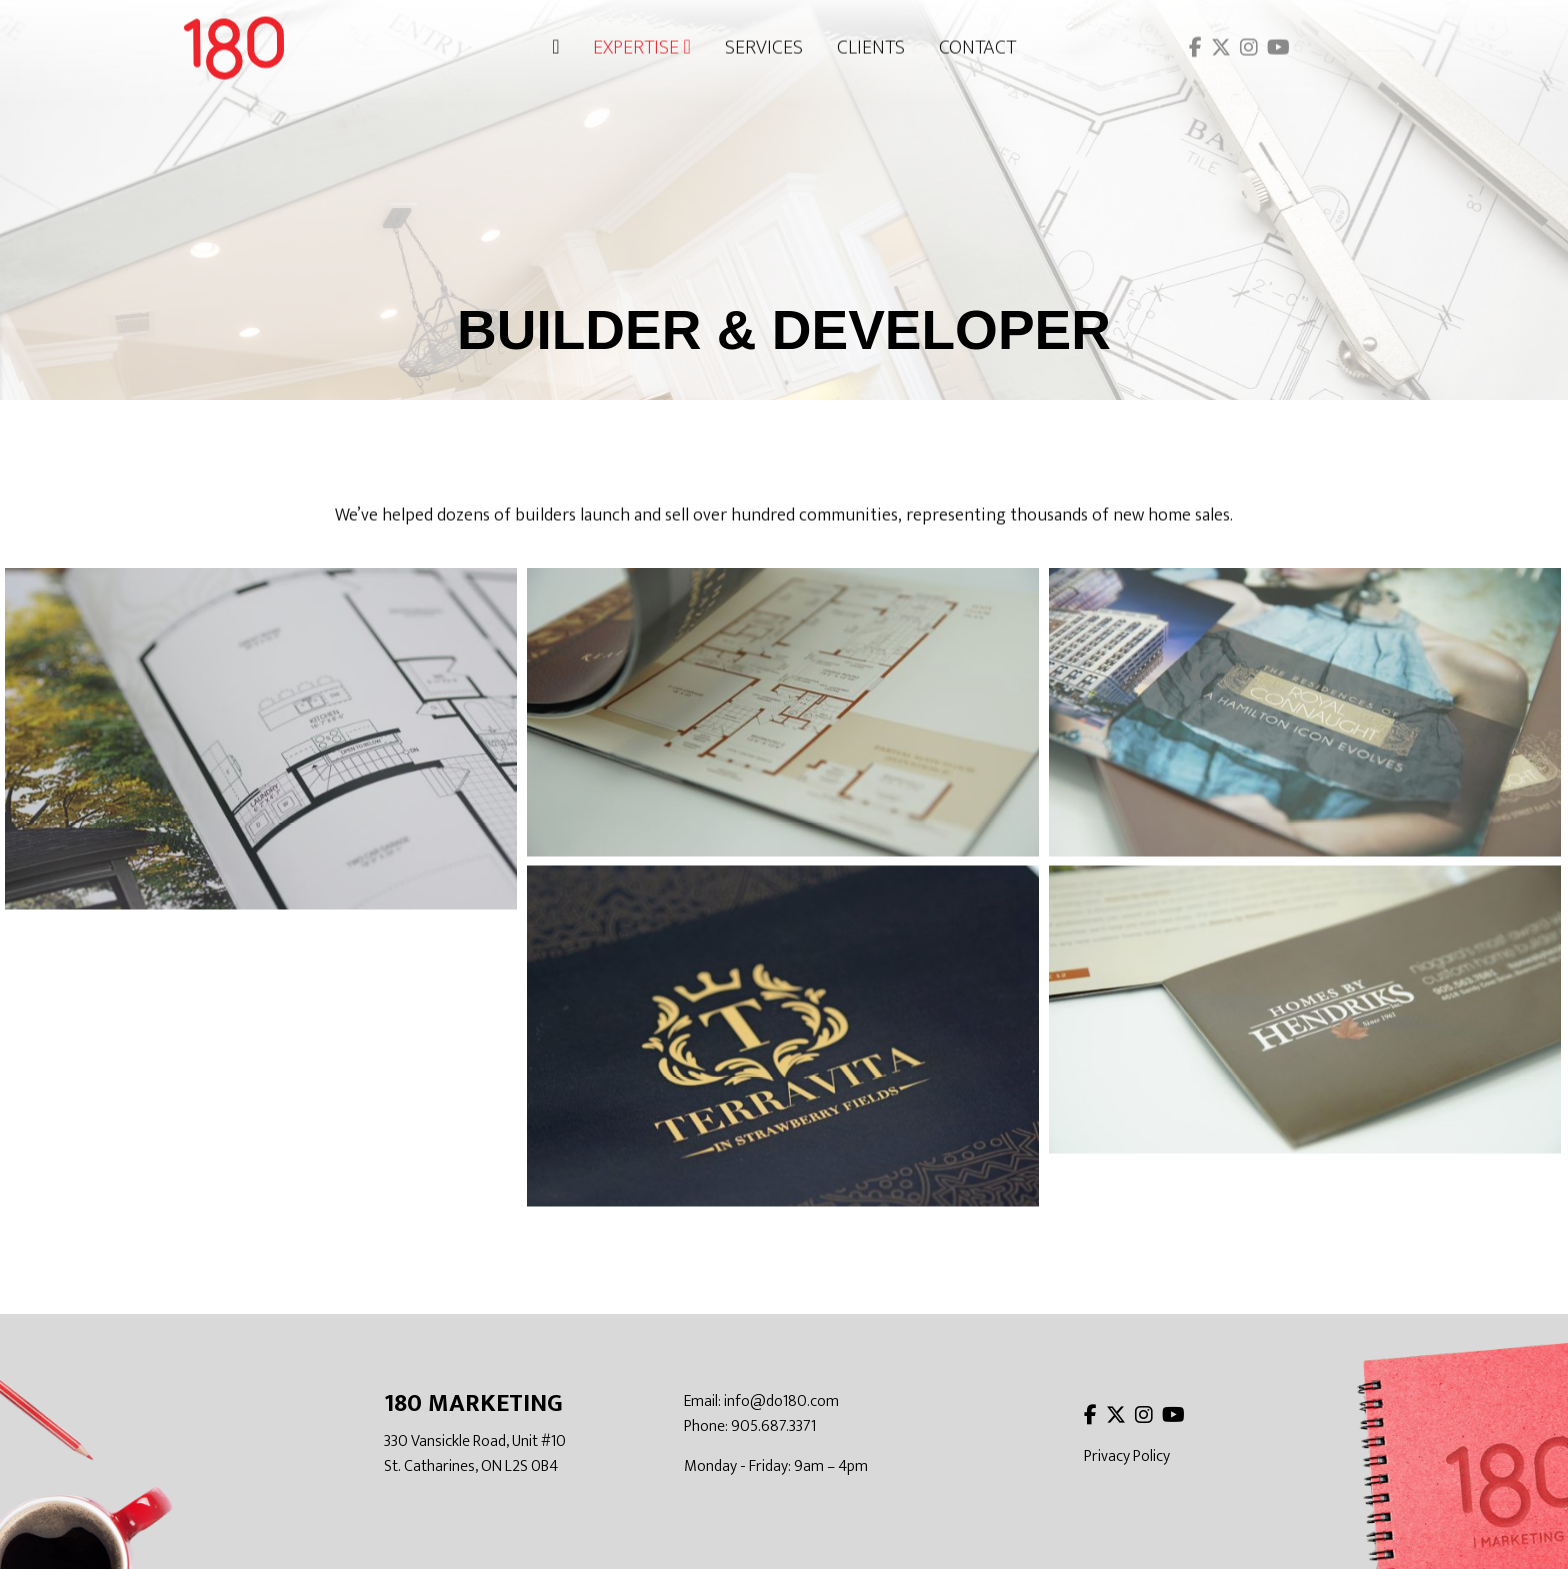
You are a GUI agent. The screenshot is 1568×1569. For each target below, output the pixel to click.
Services (764, 42)
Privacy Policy (1127, 1456)
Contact (977, 42)
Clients (871, 42)
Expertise (641, 42)
